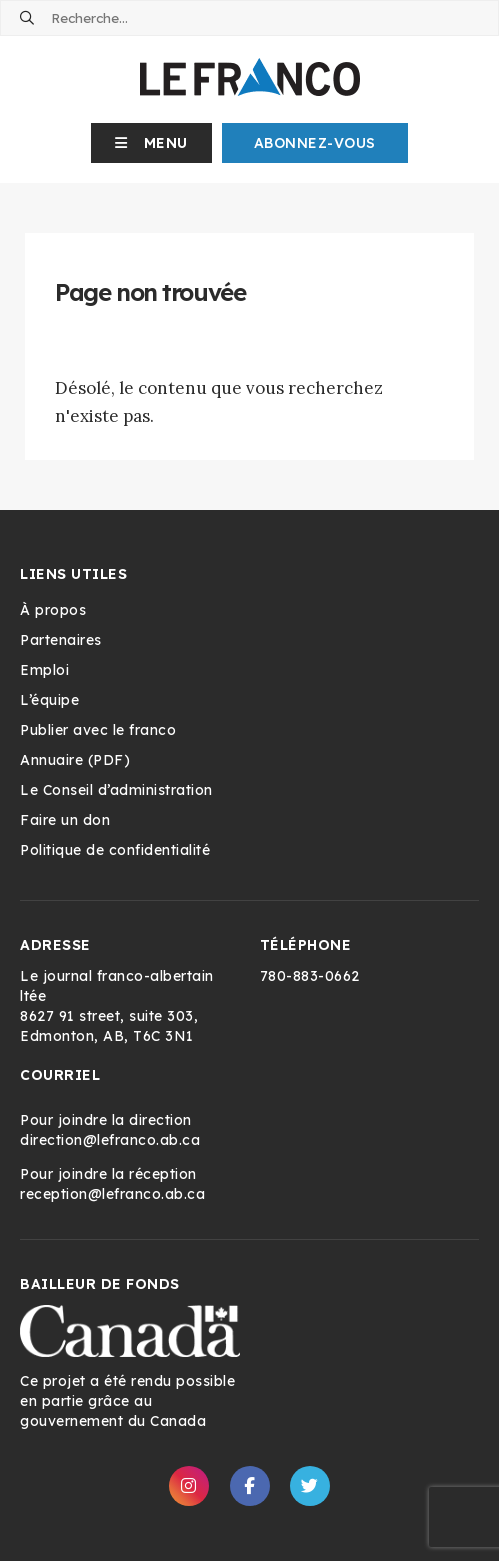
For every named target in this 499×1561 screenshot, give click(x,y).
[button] (151, 143)
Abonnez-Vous (315, 143)
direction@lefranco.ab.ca (110, 1140)
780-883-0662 (310, 976)
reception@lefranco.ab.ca (112, 1194)
